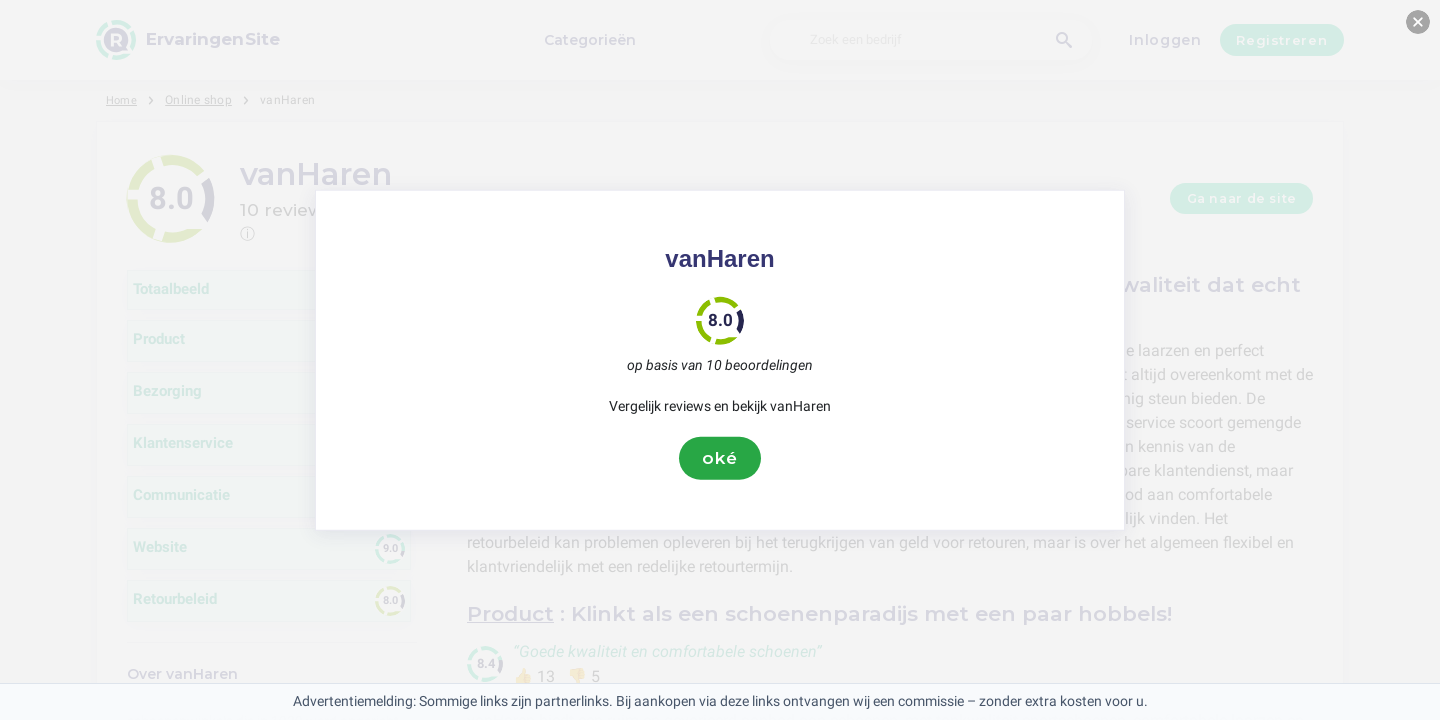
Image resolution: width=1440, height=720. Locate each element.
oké (720, 458)
